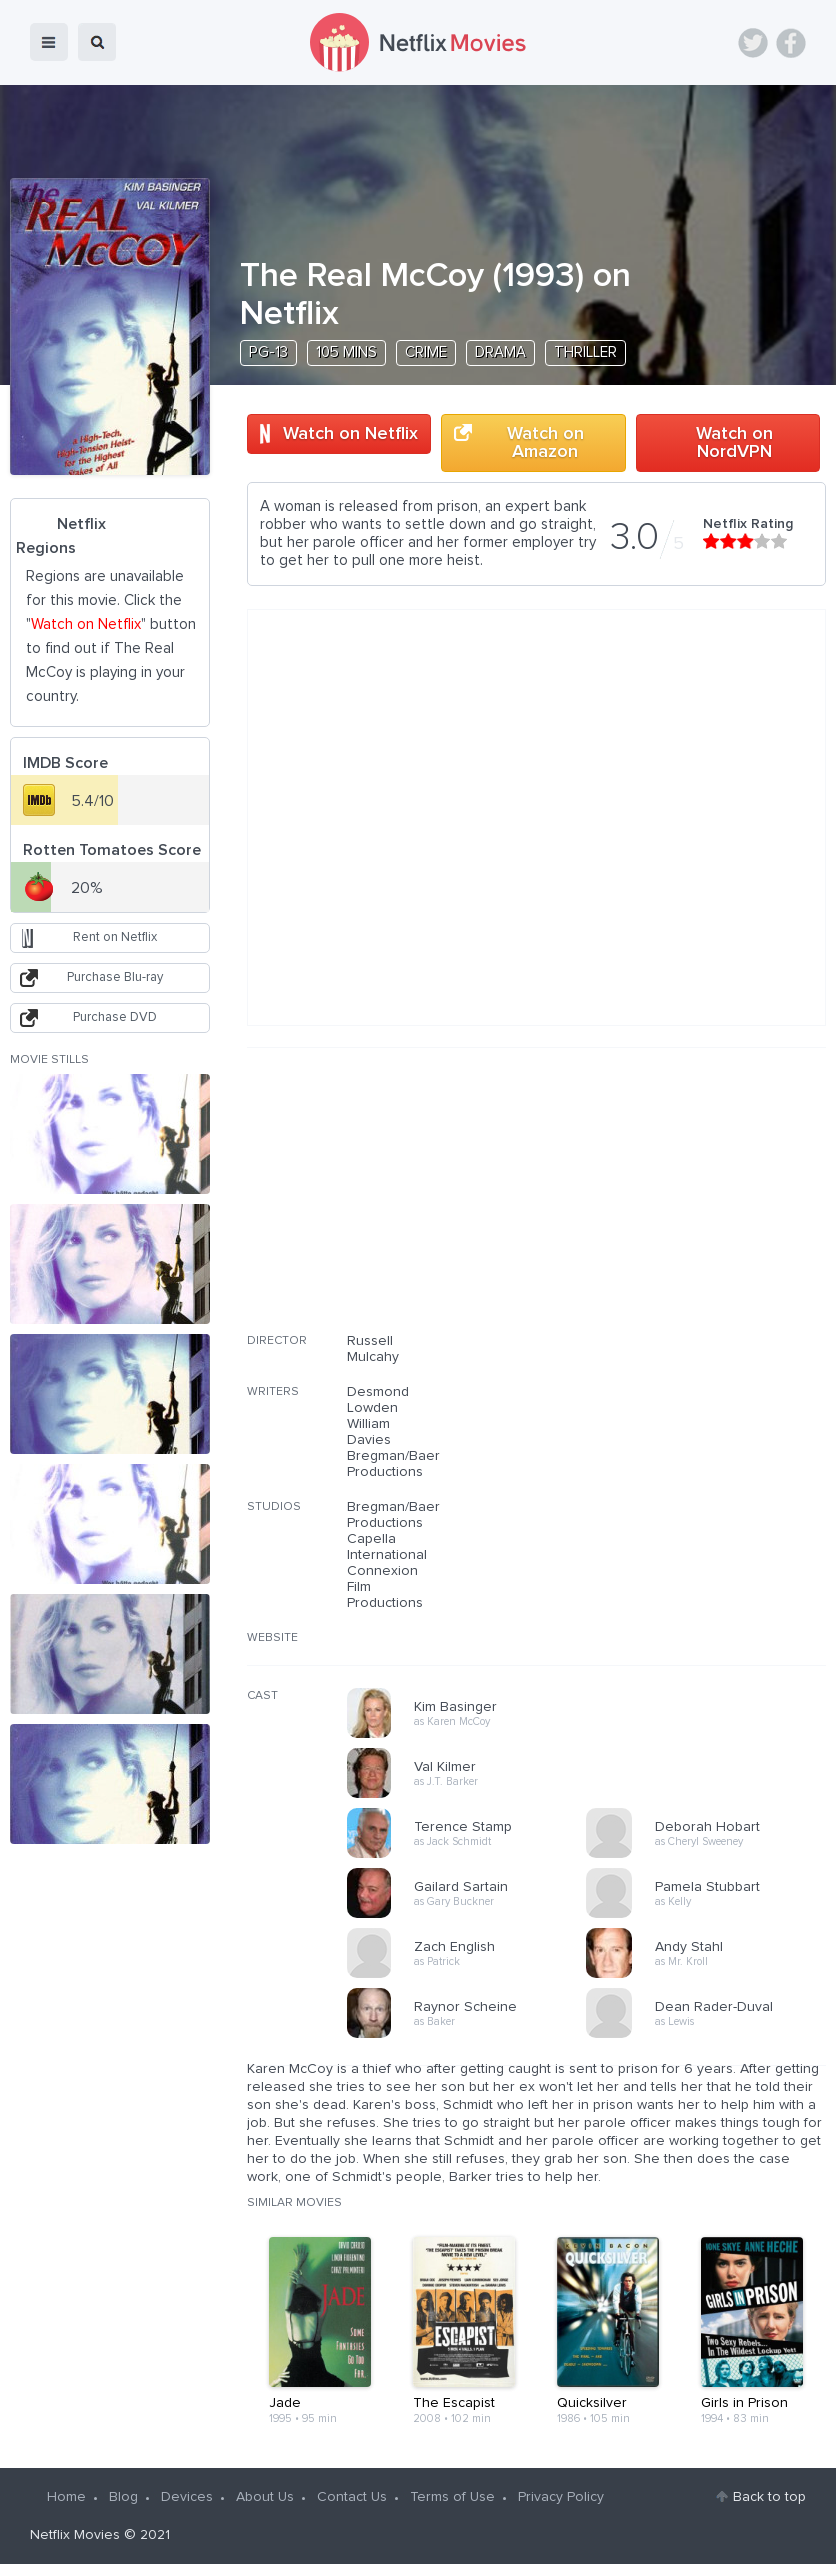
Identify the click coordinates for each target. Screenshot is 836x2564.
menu (49, 42)
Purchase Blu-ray (115, 977)
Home (66, 2497)
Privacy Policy (561, 2497)
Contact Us (352, 2497)
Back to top (769, 2497)
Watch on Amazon (545, 443)
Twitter (753, 43)
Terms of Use (452, 2497)
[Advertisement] (676, 1203)
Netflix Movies (75, 2535)
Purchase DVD (115, 1017)
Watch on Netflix (350, 434)
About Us (265, 2497)
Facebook (791, 43)
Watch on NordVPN (734, 443)
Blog (123, 2497)
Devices (187, 2497)
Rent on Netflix (115, 937)
